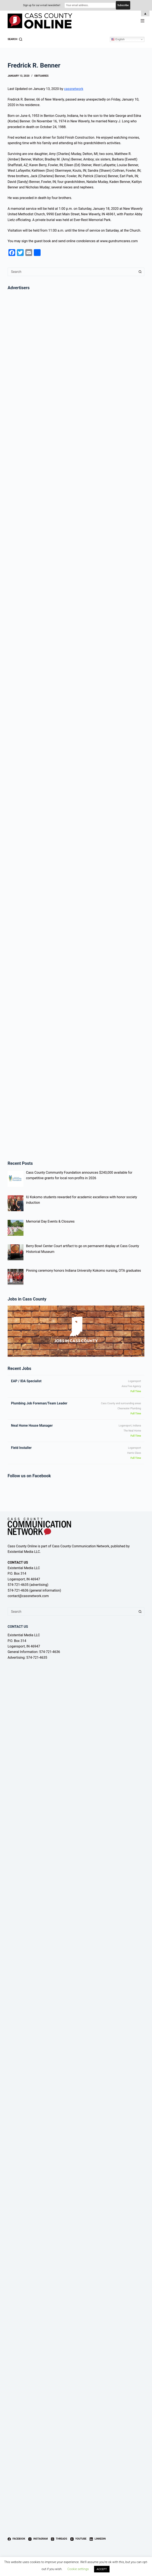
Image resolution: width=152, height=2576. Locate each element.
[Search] (15, 39)
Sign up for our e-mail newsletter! (41, 5)
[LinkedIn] (98, 2539)
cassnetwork (73, 89)
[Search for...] (72, 272)
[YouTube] (78, 2539)
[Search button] (140, 272)
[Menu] (142, 21)
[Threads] (59, 2539)
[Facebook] (16, 2539)
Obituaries (41, 75)
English (118, 39)
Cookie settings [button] (78, 2569)
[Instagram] (38, 2539)
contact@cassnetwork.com (28, 1596)
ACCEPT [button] (102, 2569)
